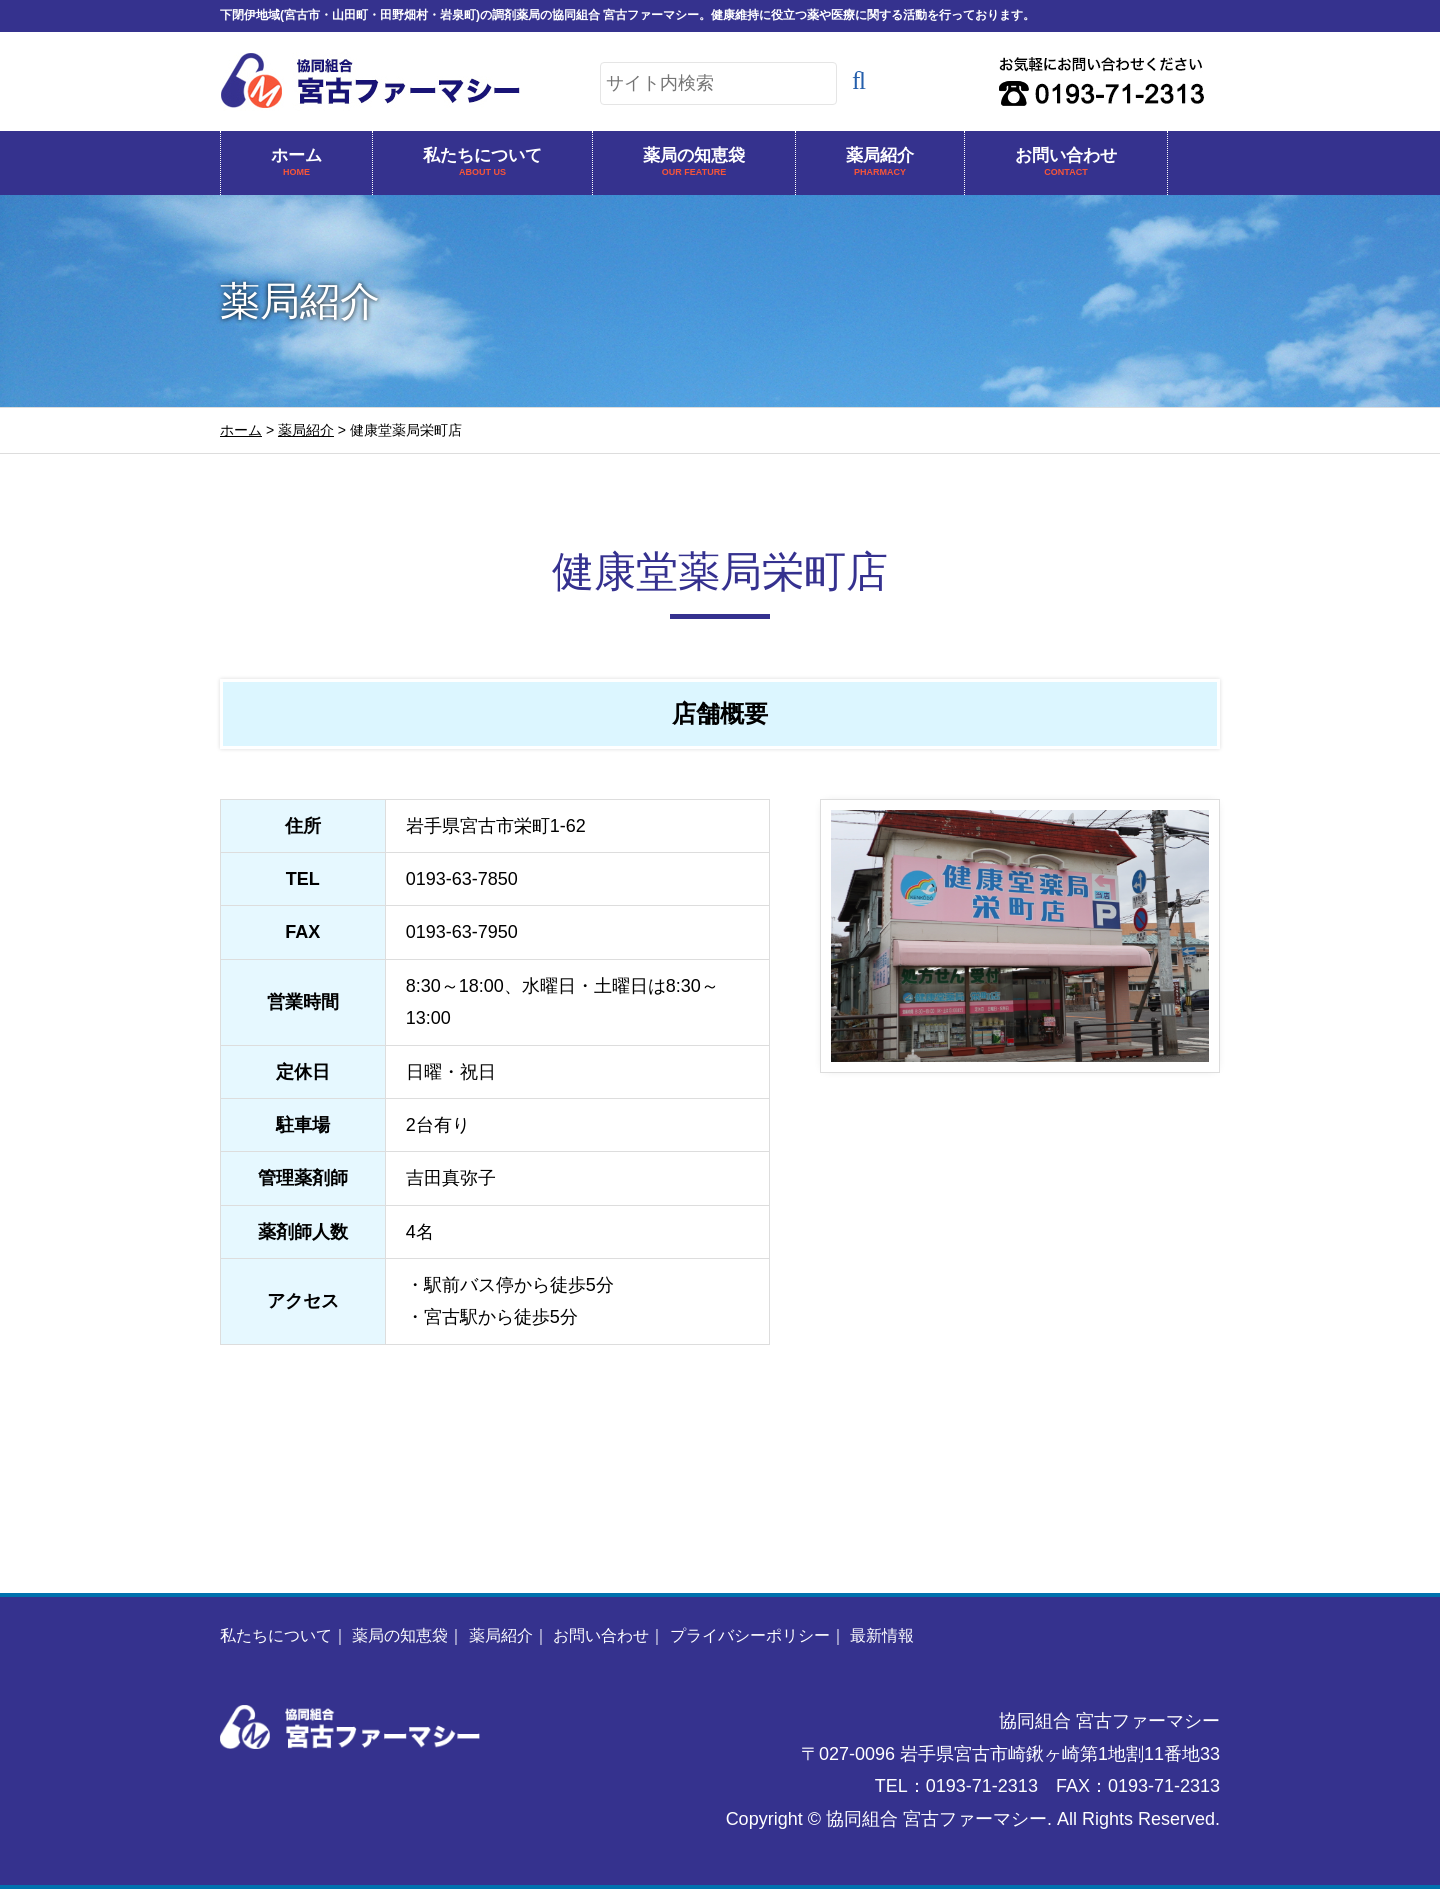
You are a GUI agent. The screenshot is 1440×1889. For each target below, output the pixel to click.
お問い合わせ (1066, 163)
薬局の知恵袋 (694, 163)
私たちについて (482, 163)
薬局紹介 (880, 163)
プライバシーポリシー (750, 1635)
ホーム (296, 163)
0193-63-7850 (462, 879)
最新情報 (882, 1635)
